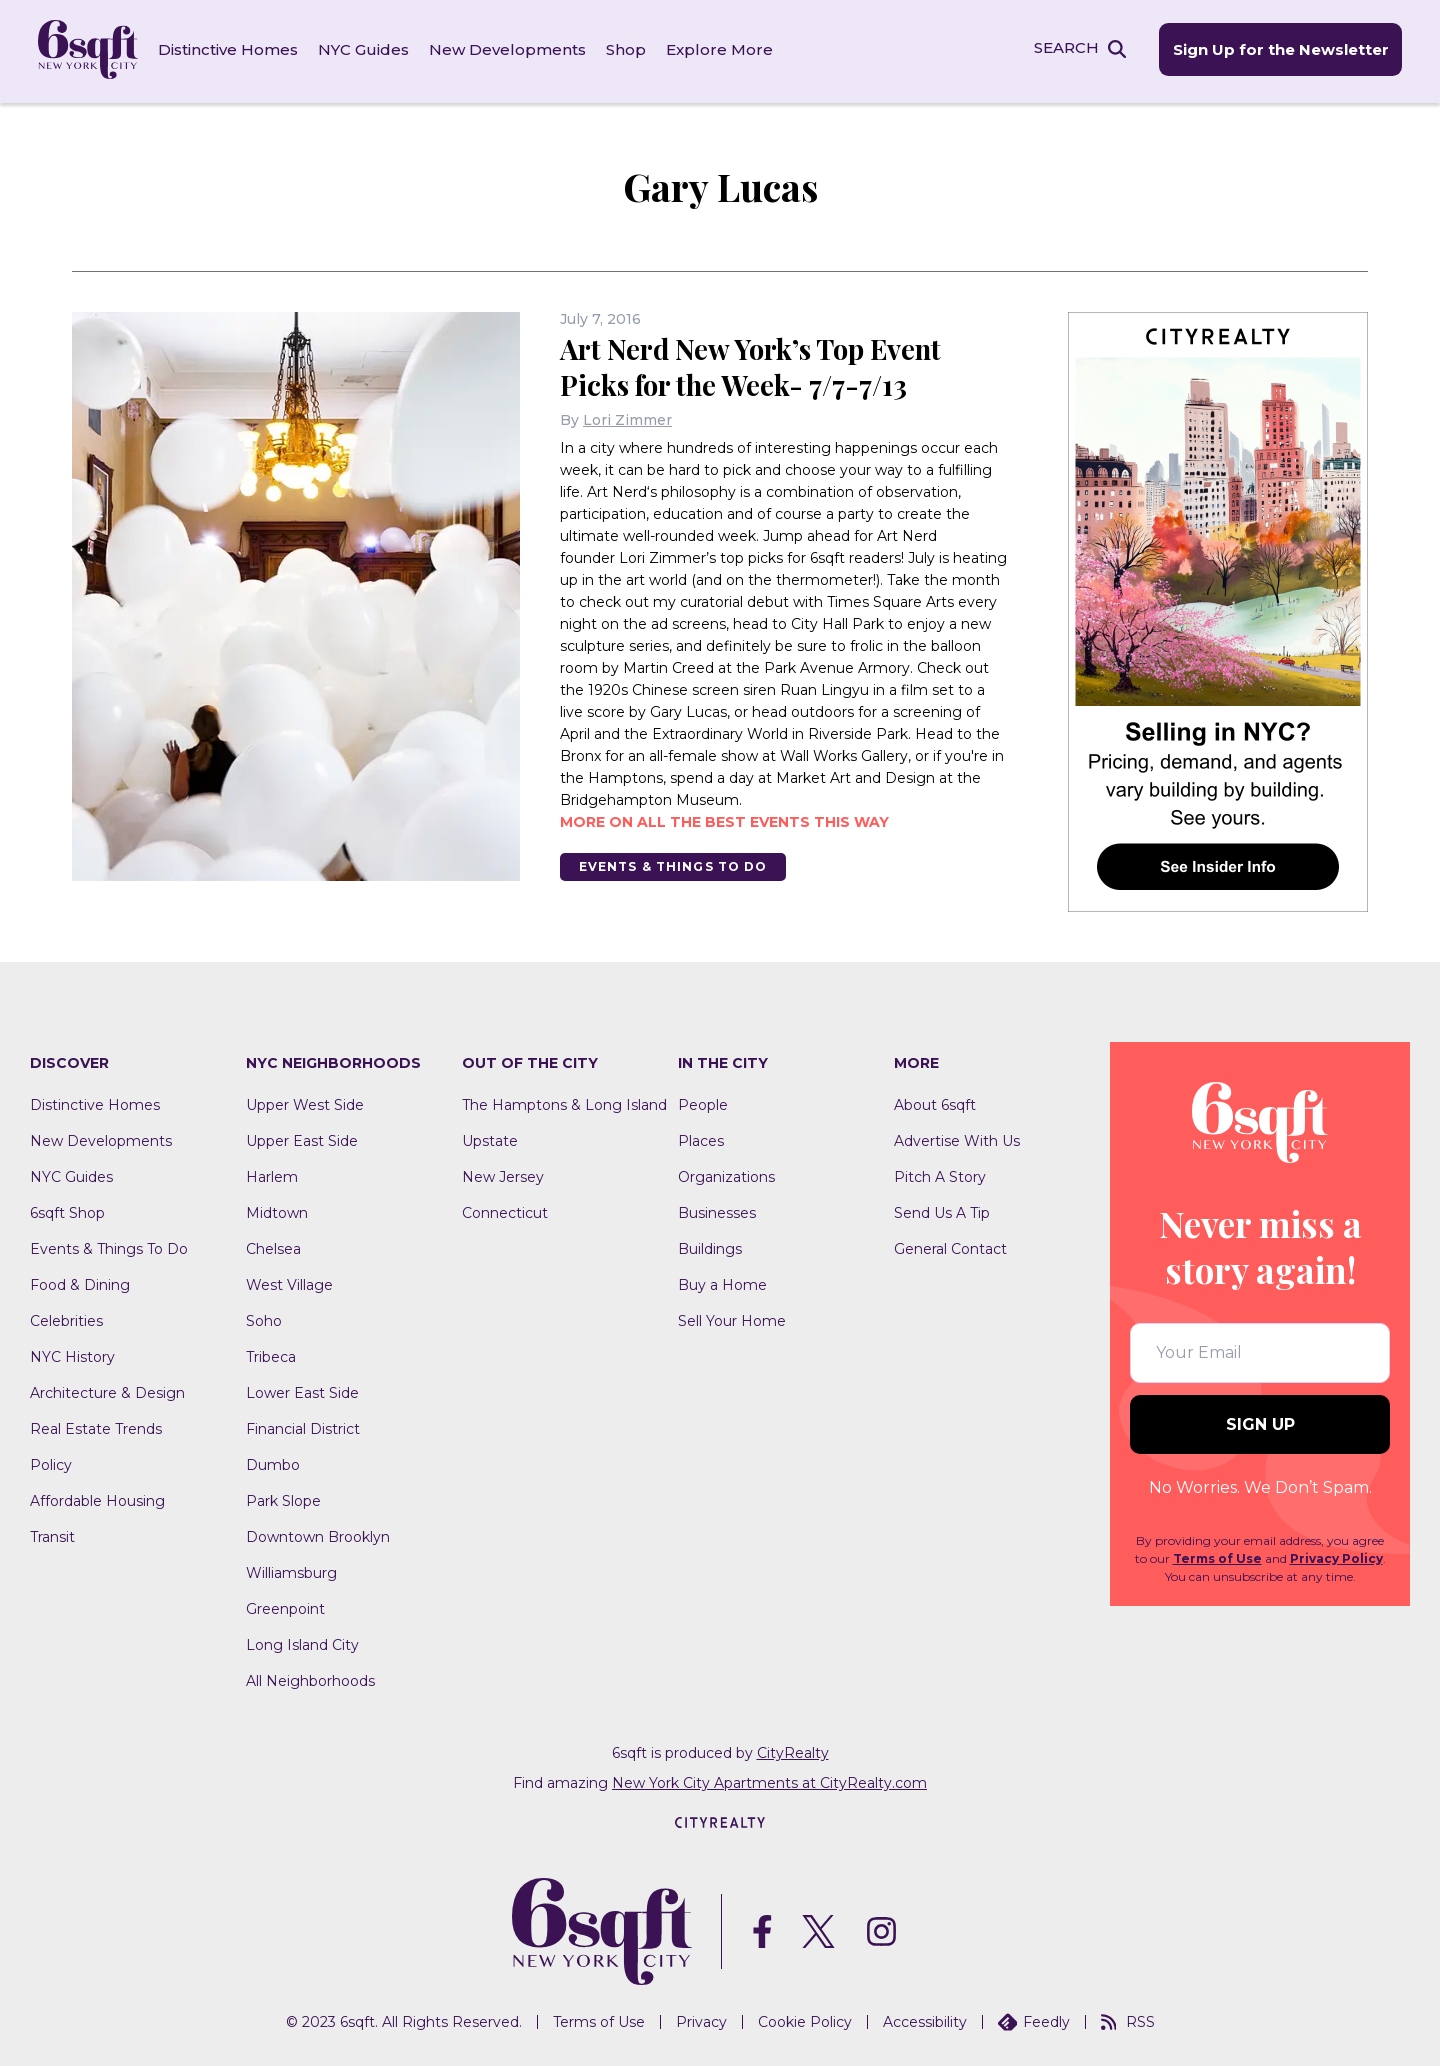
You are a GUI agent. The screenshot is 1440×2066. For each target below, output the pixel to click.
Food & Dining (80, 1282)
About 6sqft (935, 1102)
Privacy (701, 2019)
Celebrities (66, 1318)
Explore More (721, 49)
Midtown (277, 1210)
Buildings (710, 1246)
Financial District (303, 1426)
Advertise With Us (957, 1138)
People (703, 1102)
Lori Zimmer (627, 417)
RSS (1128, 2019)
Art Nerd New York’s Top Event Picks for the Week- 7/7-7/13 (756, 363)
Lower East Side (302, 1390)
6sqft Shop (67, 1210)
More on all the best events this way (724, 819)
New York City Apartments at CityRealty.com (769, 1780)
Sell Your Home (732, 1318)
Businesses (717, 1210)
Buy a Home (722, 1282)
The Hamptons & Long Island (564, 1102)
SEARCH (1063, 48)
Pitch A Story (940, 1174)
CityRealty (793, 1750)
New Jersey (503, 1174)
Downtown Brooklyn (318, 1534)
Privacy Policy (1336, 1555)
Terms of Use (1217, 1555)
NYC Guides (365, 49)
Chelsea (273, 1246)
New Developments (509, 49)
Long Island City (302, 1642)
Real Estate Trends (96, 1426)
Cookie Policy (805, 2019)
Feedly (1034, 2019)
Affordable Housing (97, 1498)
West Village (289, 1282)
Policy (51, 1462)
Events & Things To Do (675, 863)
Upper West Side (305, 1102)
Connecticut (505, 1210)
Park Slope (283, 1498)
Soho (264, 1318)
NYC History (72, 1354)
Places (701, 1138)
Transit (52, 1534)
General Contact (950, 1246)
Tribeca (271, 1354)
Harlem (272, 1174)
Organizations (726, 1174)
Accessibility (925, 2019)
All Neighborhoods (310, 1678)
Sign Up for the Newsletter (1278, 50)
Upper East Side (302, 1138)
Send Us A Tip (942, 1210)
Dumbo (273, 1462)
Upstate (490, 1138)
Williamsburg (291, 1570)
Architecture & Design (107, 1390)
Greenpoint (285, 1606)
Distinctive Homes (230, 49)
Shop (628, 49)
